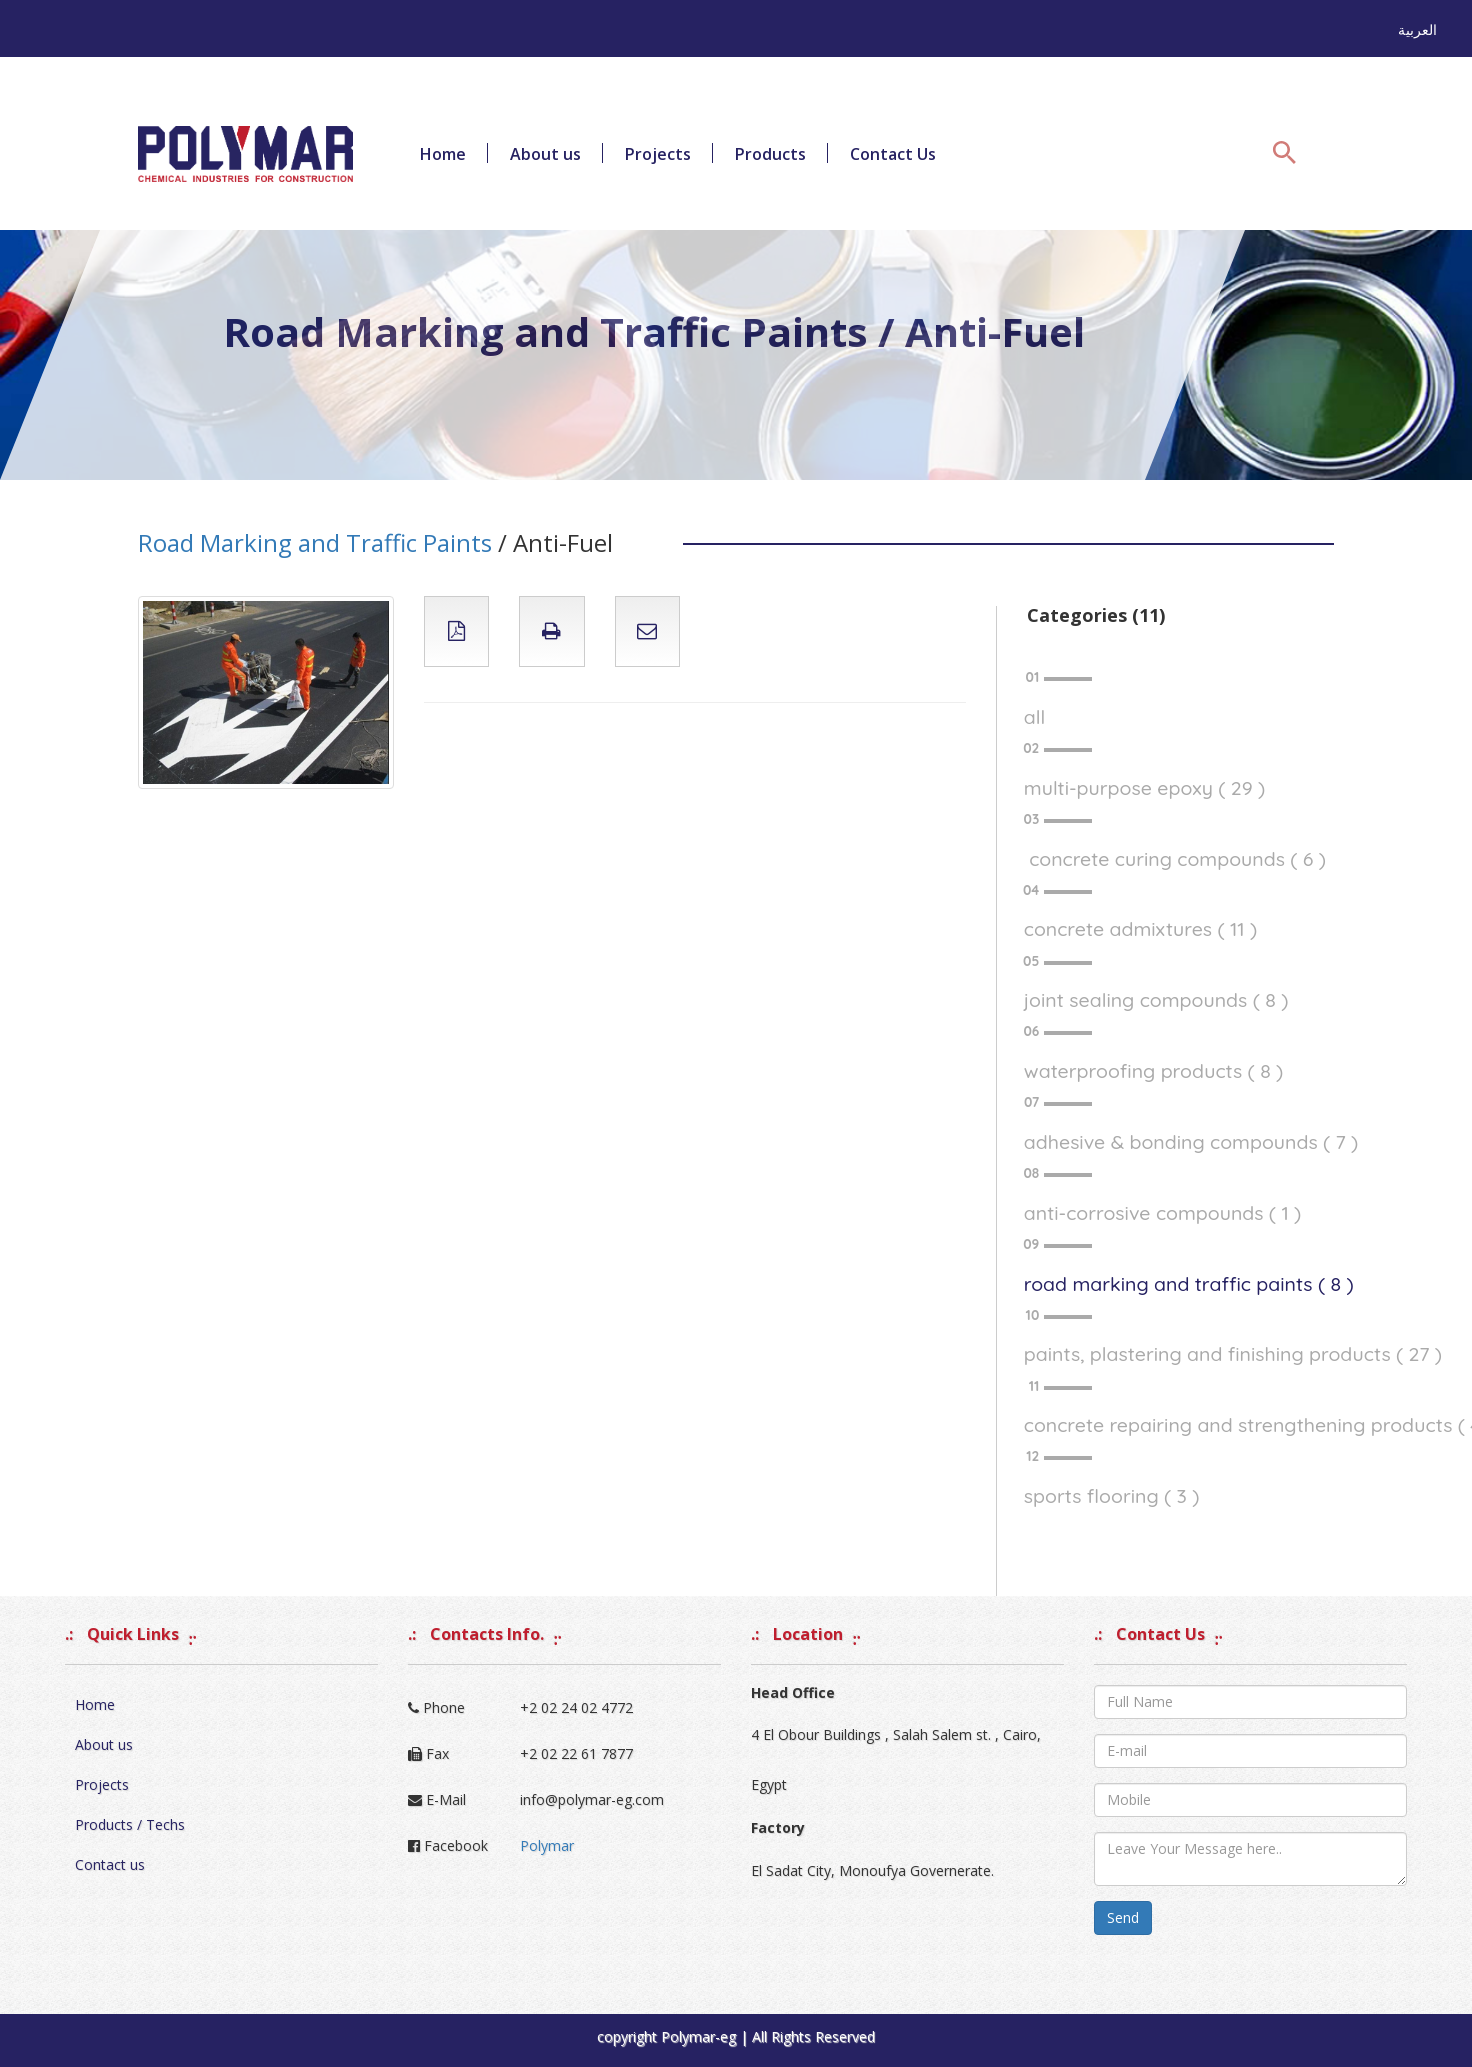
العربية (1417, 29)
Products (770, 154)
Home (443, 154)
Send (1123, 1917)
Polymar (547, 1845)
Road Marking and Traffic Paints (315, 542)
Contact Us (893, 154)
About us (545, 154)
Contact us (110, 1864)
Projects (658, 154)
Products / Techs (130, 1824)
